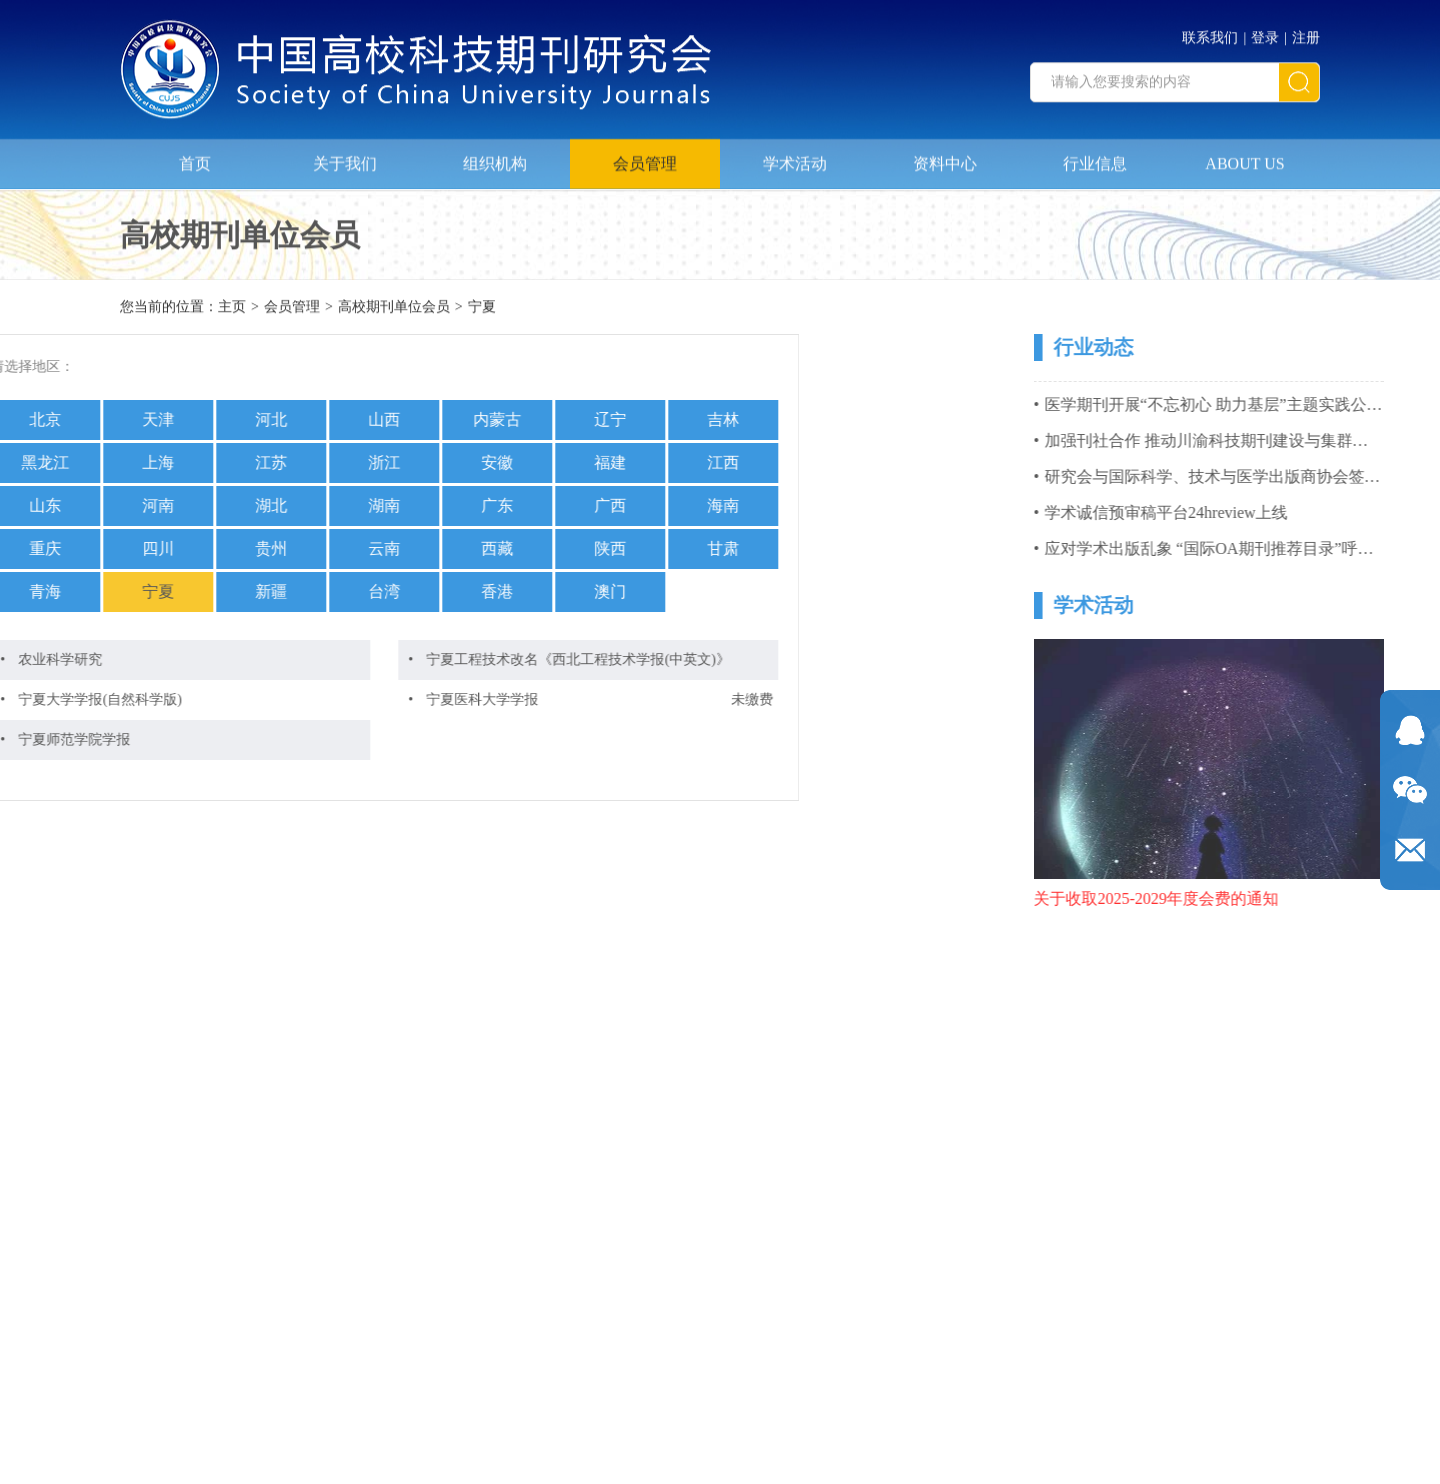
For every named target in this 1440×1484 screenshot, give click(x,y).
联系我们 (1210, 32)
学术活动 (795, 156)
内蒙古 (343, 419)
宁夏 (482, 308)
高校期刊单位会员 (394, 308)
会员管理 (645, 156)
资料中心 (945, 156)
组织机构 (495, 156)
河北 (117, 419)
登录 (1265, 32)
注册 (1306, 32)
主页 (232, 308)
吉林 (569, 419)
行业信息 (1095, 156)
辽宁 (456, 419)
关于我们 (345, 156)
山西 (230, 419)
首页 (195, 156)
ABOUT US (1244, 156)
